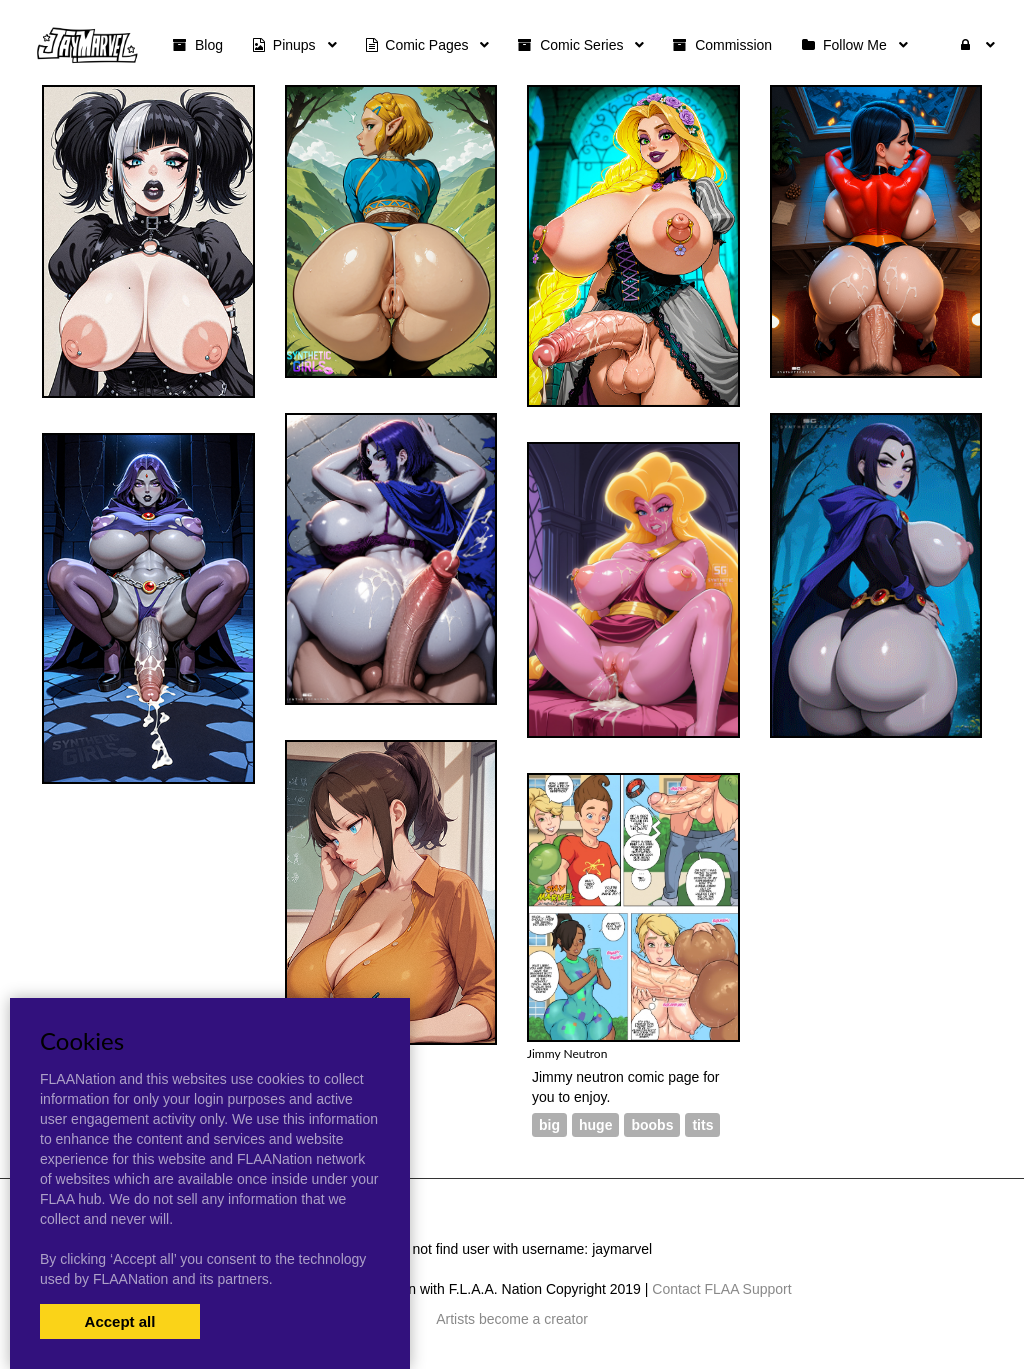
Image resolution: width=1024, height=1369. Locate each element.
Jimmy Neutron (567, 1053)
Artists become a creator (512, 1319)
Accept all (120, 1321)
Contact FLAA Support (721, 1289)
